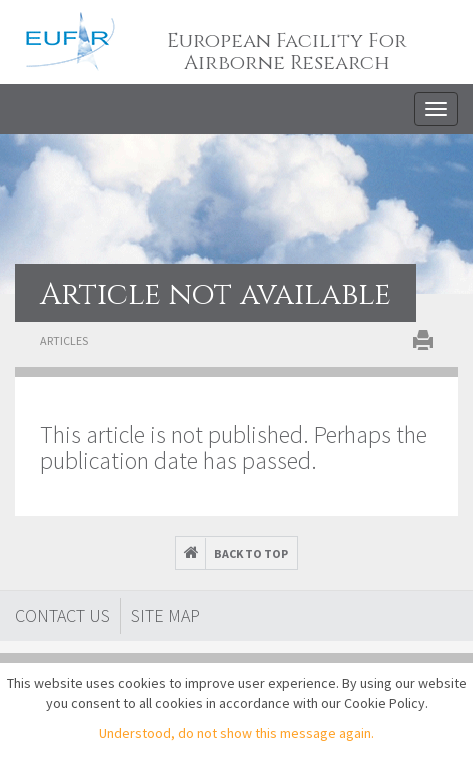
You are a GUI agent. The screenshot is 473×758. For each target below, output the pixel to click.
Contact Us (62, 615)
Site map (165, 615)
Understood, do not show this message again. (236, 733)
